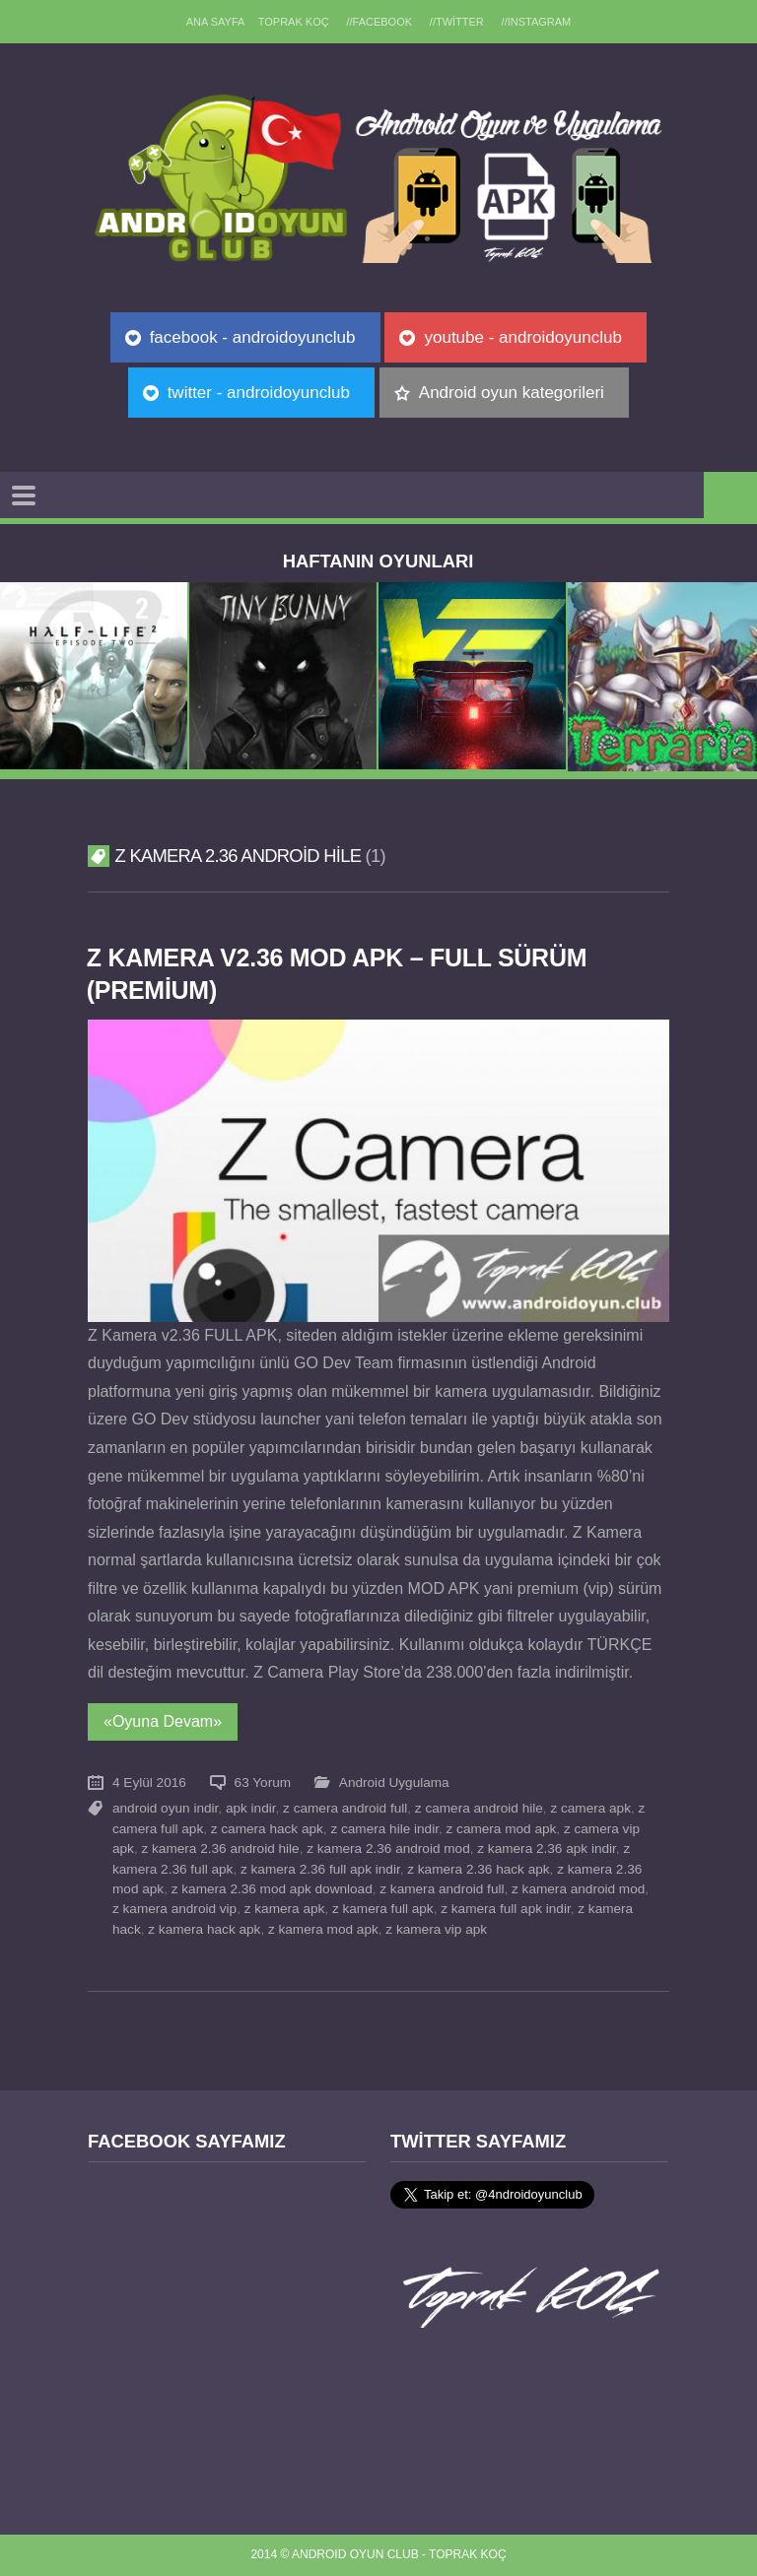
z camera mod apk (502, 1828)
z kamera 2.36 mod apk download (272, 1889)
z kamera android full (441, 1889)
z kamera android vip (174, 1908)
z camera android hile (479, 1808)
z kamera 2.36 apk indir (546, 1848)
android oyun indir (165, 1808)
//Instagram (538, 22)
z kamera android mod (578, 1889)
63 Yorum (263, 1782)
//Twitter (458, 22)
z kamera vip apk (436, 1929)
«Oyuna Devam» (162, 1721)
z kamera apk (284, 1908)
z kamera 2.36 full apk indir (320, 1869)
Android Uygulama (394, 1782)
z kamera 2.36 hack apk (478, 1869)
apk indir (251, 1808)
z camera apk (590, 1808)
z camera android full (345, 1808)
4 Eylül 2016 (149, 1782)
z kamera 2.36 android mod (388, 1848)
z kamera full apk (383, 1908)
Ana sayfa (213, 22)
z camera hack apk (267, 1828)
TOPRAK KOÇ (292, 22)
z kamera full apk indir (505, 1908)
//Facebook (379, 22)
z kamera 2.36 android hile (220, 1848)
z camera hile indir (384, 1828)
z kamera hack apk (204, 1929)
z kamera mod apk (323, 1929)
